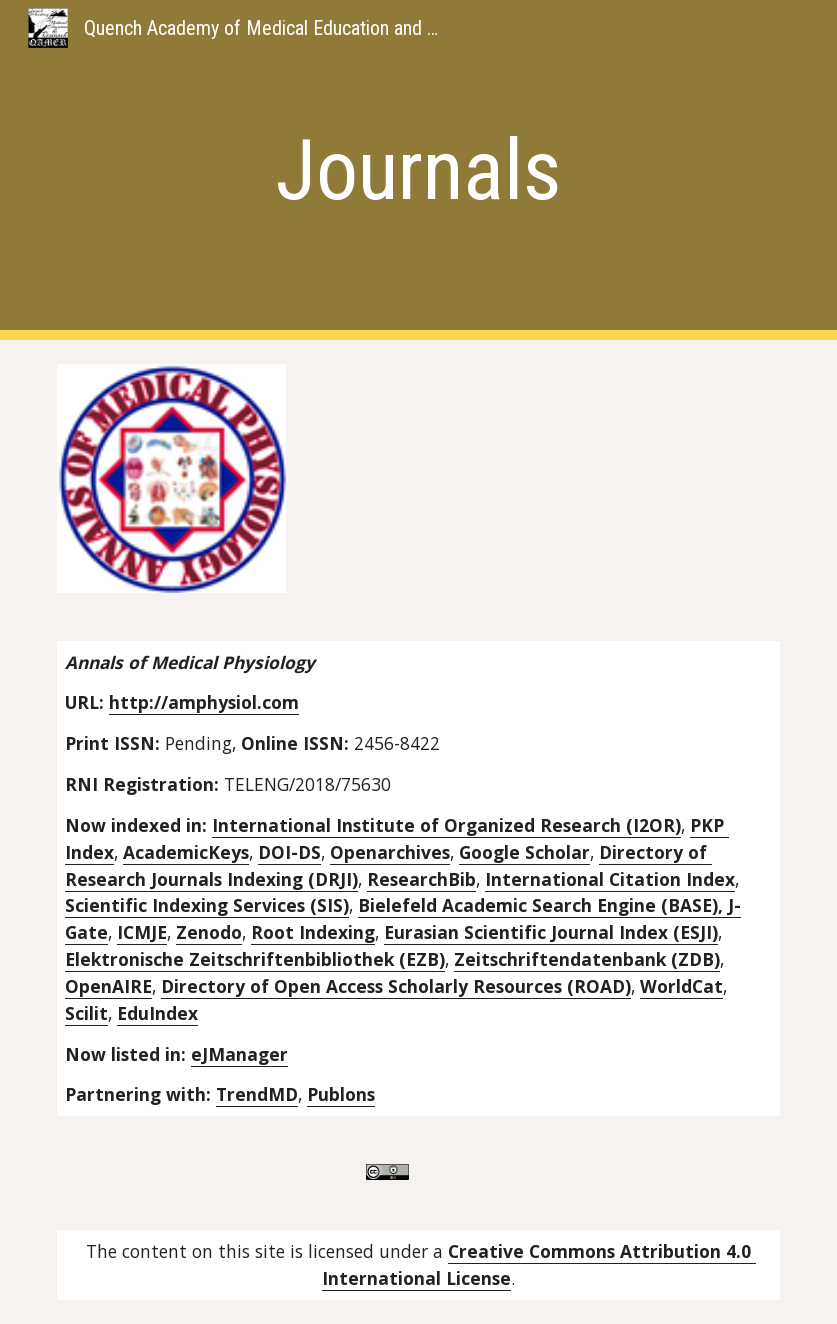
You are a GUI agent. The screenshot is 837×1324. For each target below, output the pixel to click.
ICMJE (142, 932)
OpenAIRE (108, 986)
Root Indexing (313, 932)
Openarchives (390, 852)
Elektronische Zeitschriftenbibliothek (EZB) (255, 959)
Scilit (86, 1013)
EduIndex (157, 1013)
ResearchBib (421, 879)
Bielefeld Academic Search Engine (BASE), (543, 905)
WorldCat (681, 986)
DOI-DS (289, 852)
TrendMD (257, 1094)
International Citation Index (610, 879)
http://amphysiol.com (204, 702)
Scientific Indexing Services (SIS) (207, 905)
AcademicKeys (186, 852)
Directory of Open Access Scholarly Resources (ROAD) (396, 986)
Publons (341, 1094)
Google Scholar (524, 852)
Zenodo (209, 932)
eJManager (239, 1054)
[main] (418, 170)
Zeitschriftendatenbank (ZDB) (587, 959)
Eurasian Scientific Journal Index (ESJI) (551, 932)
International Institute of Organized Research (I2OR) (446, 825)
